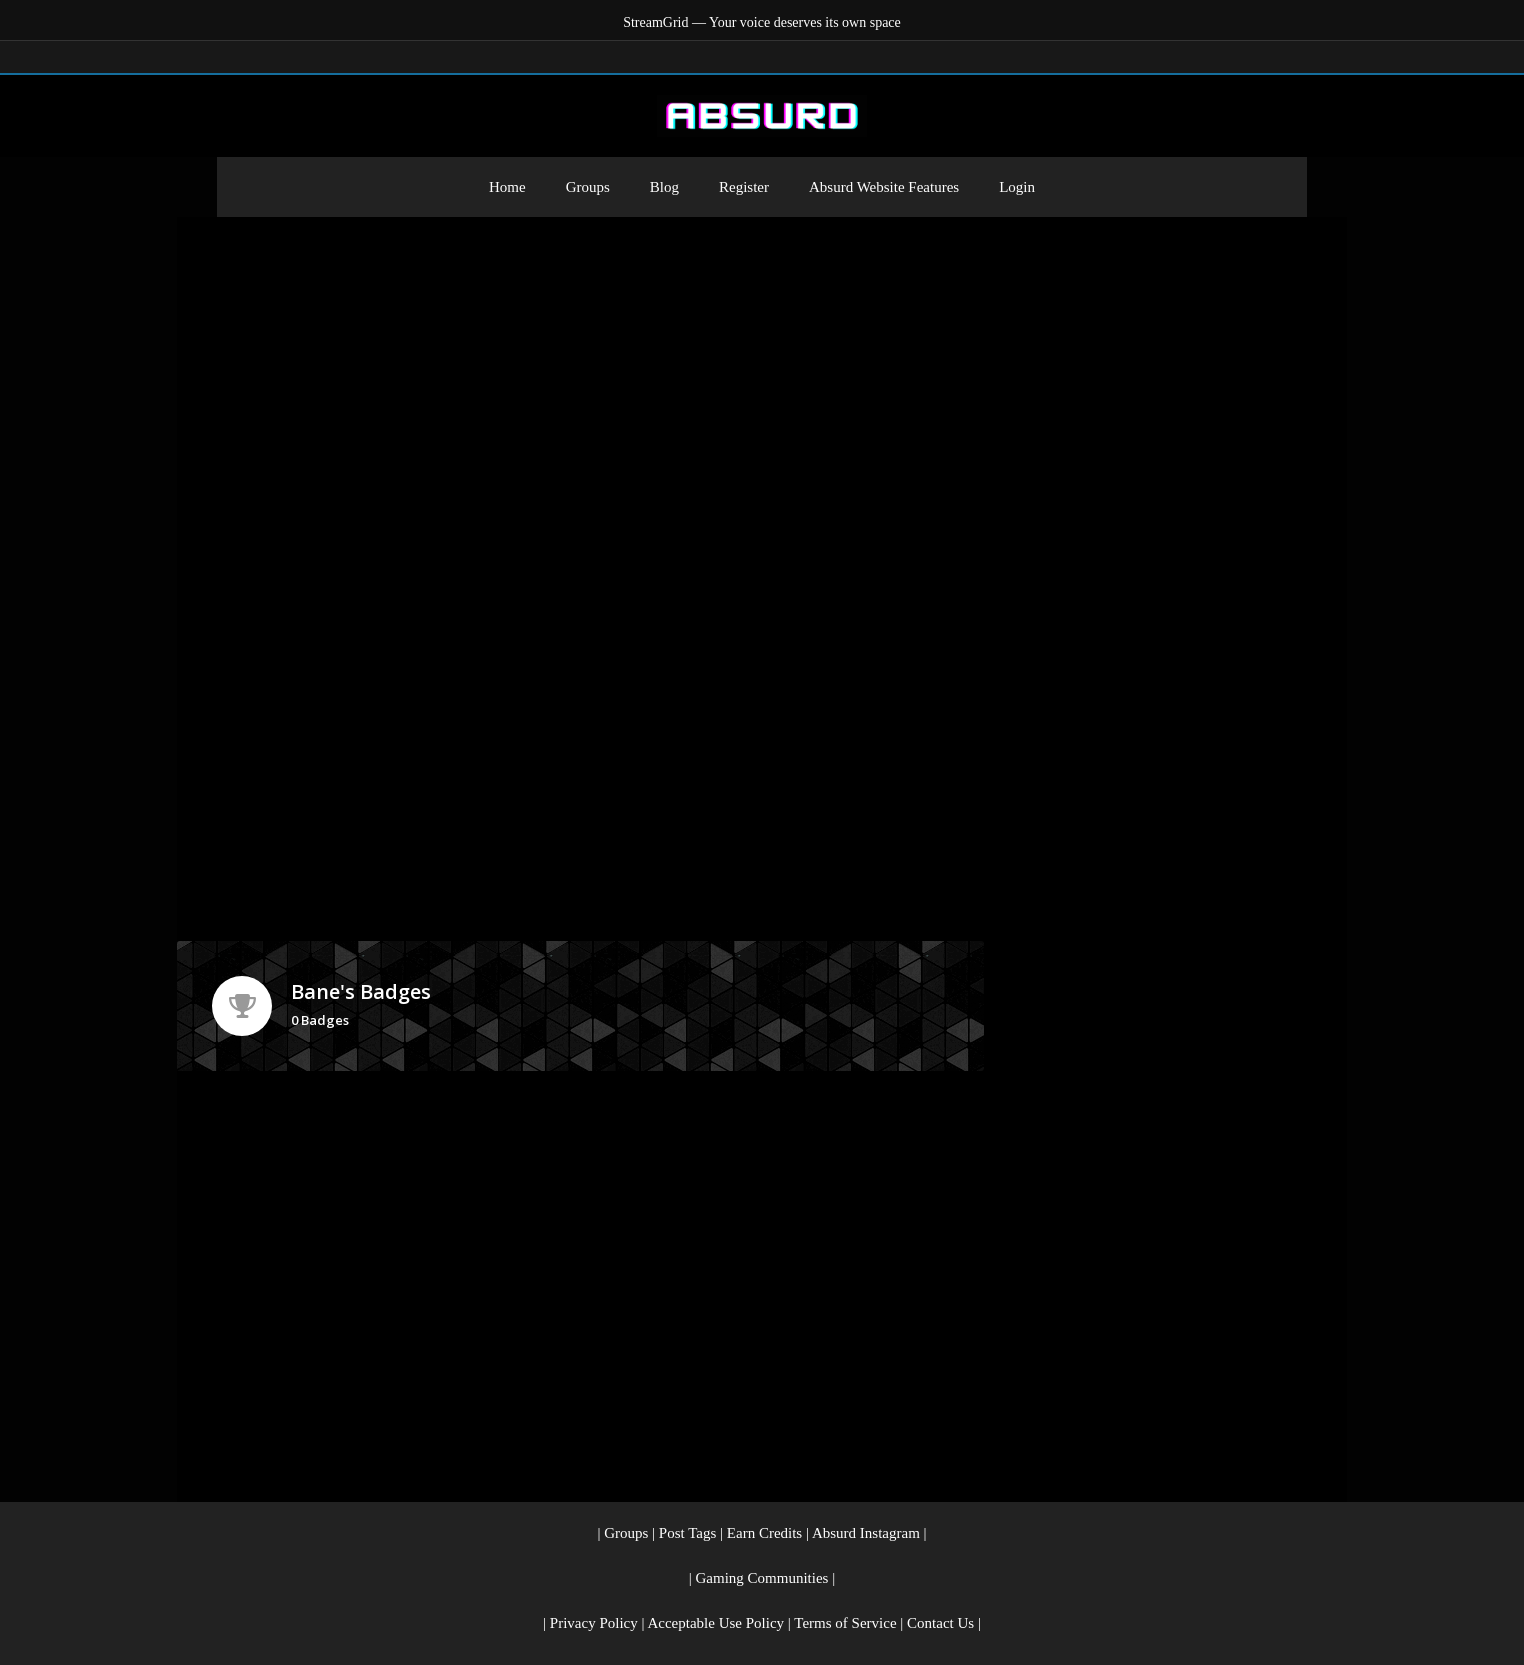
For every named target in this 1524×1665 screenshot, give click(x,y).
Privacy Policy (594, 1623)
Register (744, 187)
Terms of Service (845, 1623)
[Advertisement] (762, 367)
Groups (588, 187)
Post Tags (687, 1533)
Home (507, 187)
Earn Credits (764, 1533)
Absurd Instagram (866, 1533)
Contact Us (940, 1623)
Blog (664, 187)
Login (1017, 187)
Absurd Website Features (884, 187)
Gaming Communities (762, 1578)
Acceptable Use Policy (715, 1623)
